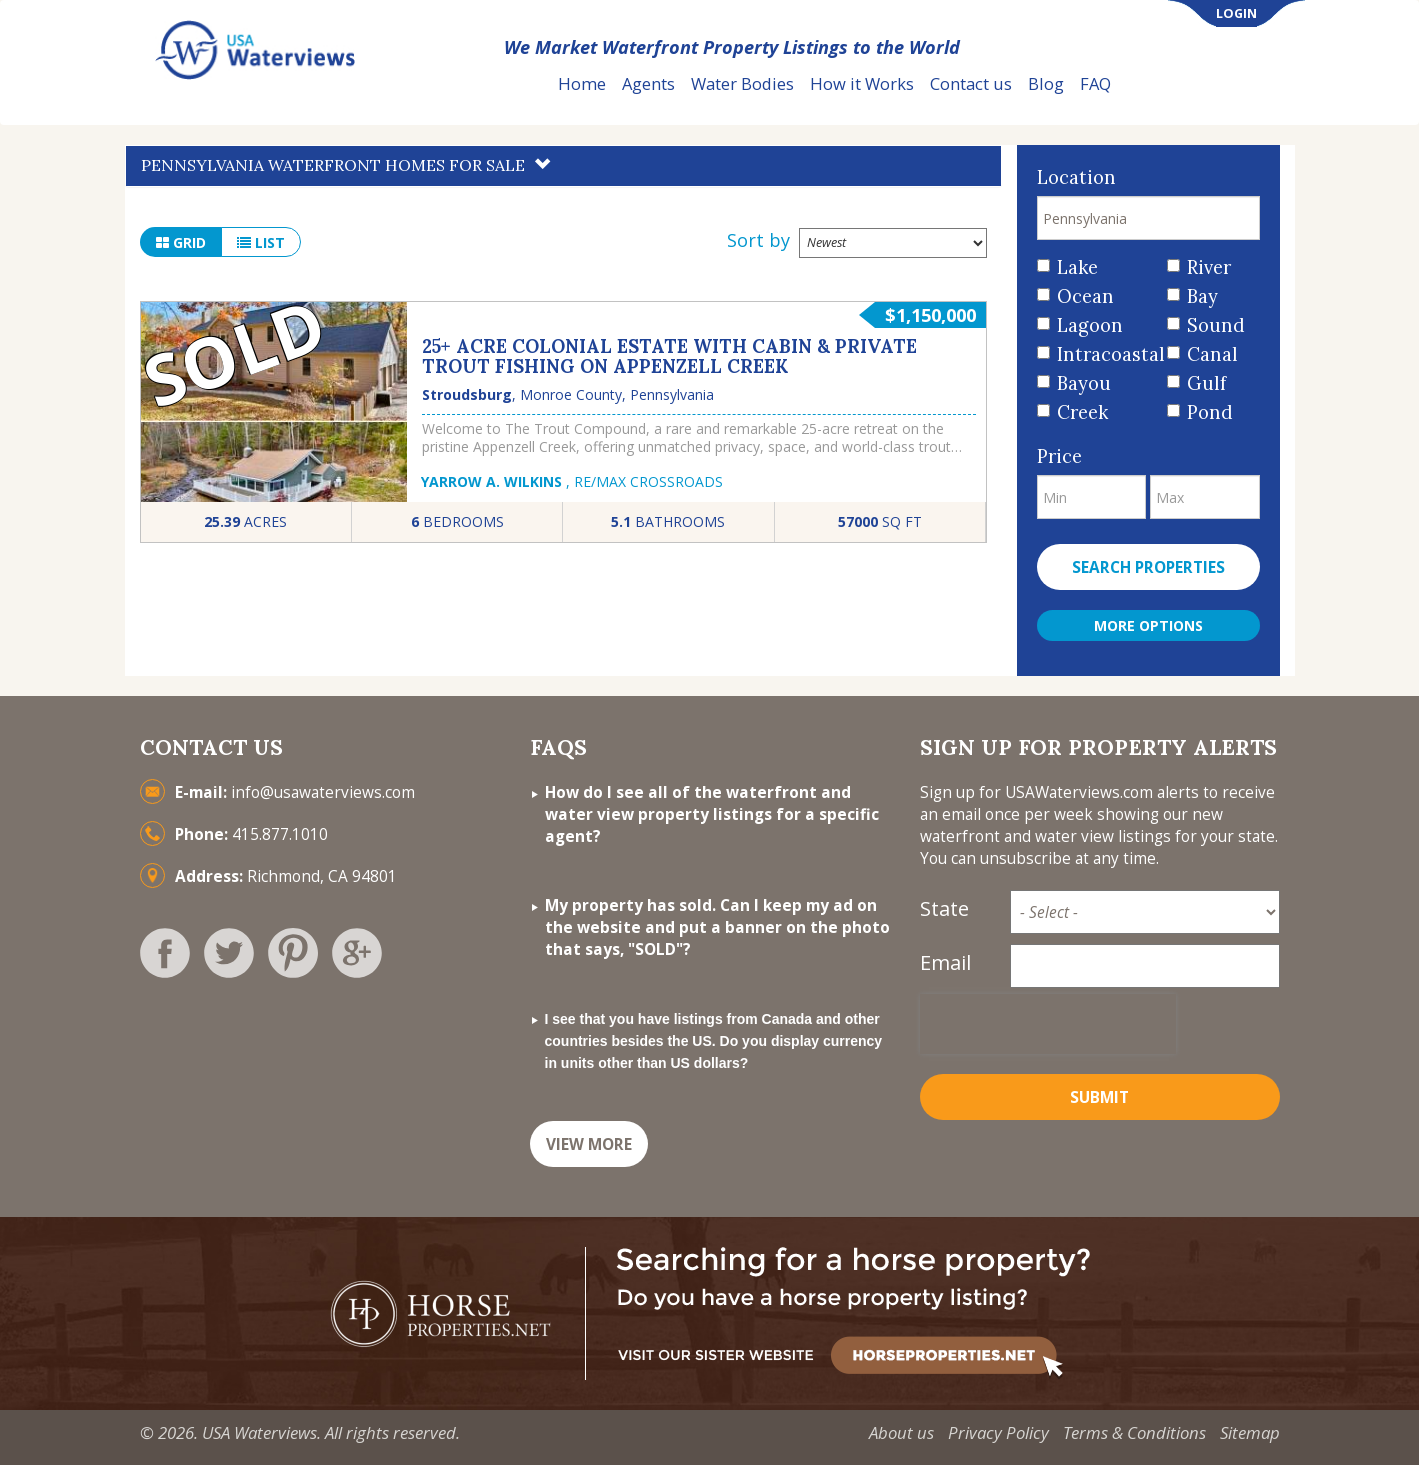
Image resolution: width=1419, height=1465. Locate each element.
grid (181, 242)
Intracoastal (1104, 354)
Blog (1046, 83)
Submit (1099, 1097)
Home (582, 83)
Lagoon (1090, 325)
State (944, 908)
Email (945, 962)
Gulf (1206, 383)
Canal (1212, 354)
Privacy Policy (998, 1432)
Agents (648, 83)
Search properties (1148, 567)
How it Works (862, 83)
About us (901, 1432)
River (1209, 267)
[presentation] (1048, 1024)
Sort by (758, 240)
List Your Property (1214, 84)
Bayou (1084, 383)
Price (1059, 456)
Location (1076, 177)
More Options (1148, 625)
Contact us (971, 83)
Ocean (1085, 296)
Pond (1210, 412)
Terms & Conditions (1134, 1432)
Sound (1216, 325)
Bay (1202, 296)
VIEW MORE (589, 1144)
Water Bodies (742, 83)
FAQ (1095, 83)
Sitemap (1250, 1432)
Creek (1082, 412)
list (261, 242)
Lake (1077, 267)
